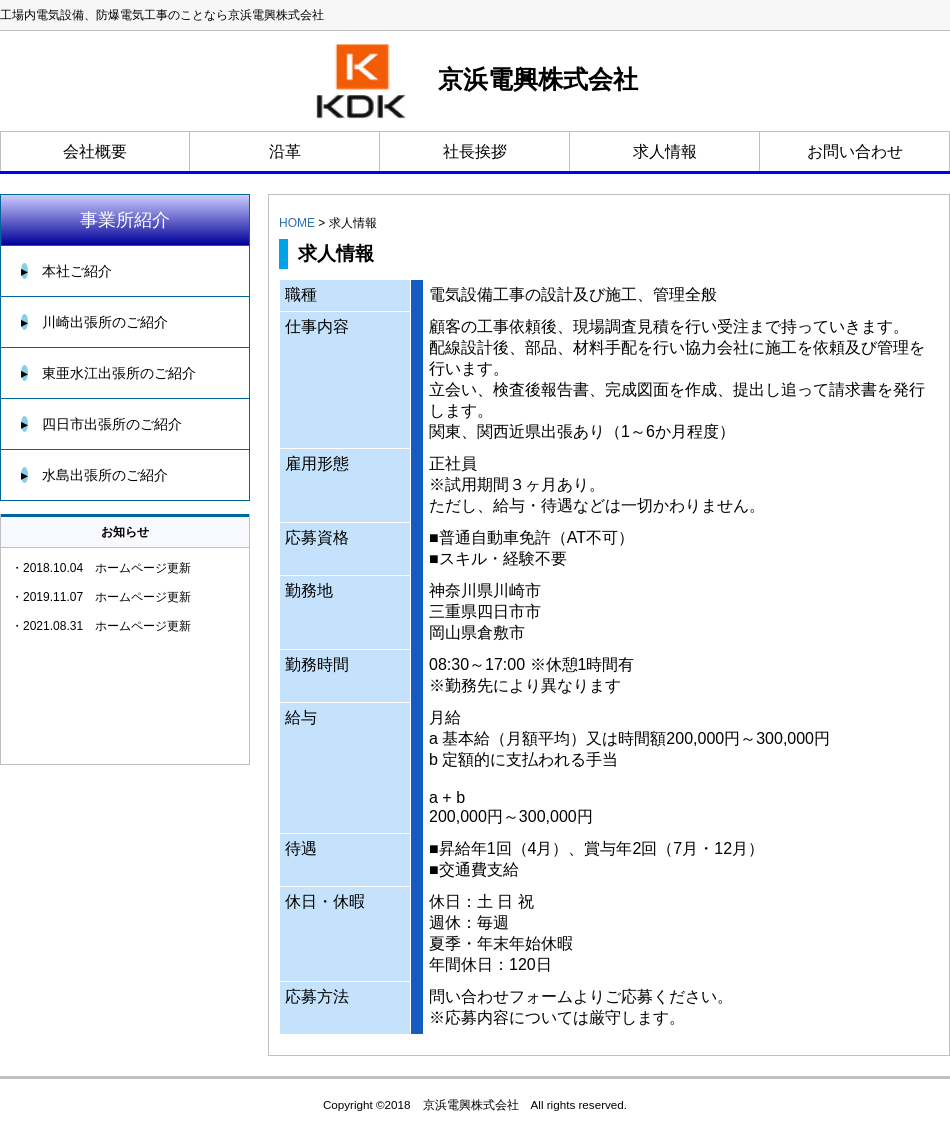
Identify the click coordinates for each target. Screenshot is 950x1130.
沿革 (285, 151)
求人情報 (665, 151)
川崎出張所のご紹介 (94, 322)
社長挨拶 (475, 151)
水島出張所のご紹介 (94, 475)
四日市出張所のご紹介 (101, 424)
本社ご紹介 (66, 271)
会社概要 (95, 151)
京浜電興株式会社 (475, 81)
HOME (297, 223)
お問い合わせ (855, 151)
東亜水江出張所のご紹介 (108, 373)
